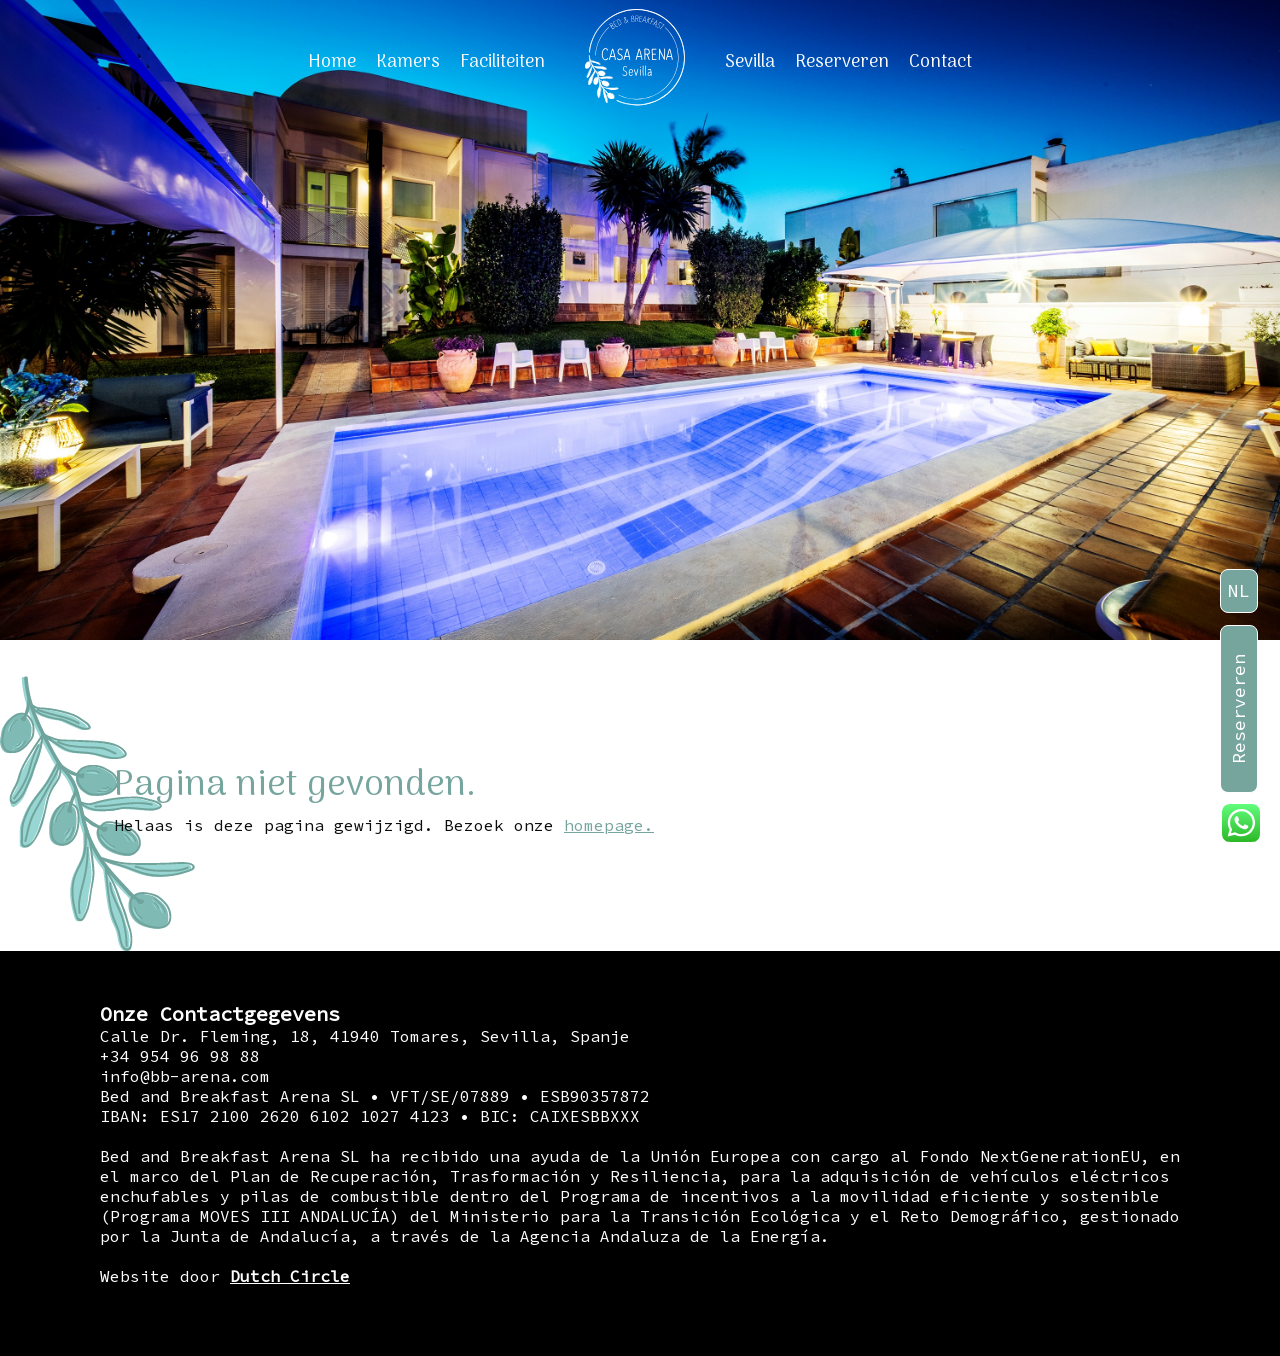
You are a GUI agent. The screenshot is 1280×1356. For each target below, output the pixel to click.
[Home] (635, 62)
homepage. (609, 825)
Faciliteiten (502, 62)
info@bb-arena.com (185, 1076)
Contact (940, 62)
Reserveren (842, 62)
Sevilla (750, 62)
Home (332, 62)
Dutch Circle (290, 1276)
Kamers (408, 62)
